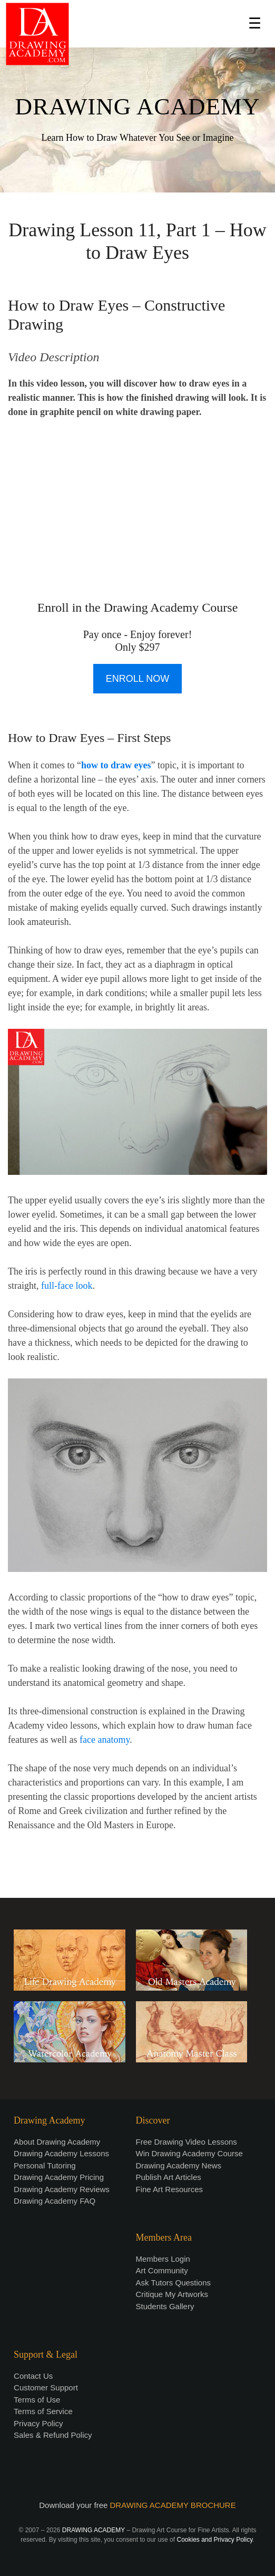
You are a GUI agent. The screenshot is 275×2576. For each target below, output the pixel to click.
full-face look (66, 1285)
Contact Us (33, 2375)
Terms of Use (37, 2399)
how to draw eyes (116, 765)
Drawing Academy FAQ (54, 2200)
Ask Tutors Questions (173, 2282)
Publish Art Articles (168, 2177)
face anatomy (105, 1739)
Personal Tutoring (45, 2165)
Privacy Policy (38, 2423)
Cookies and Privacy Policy (214, 2539)
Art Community (162, 2270)
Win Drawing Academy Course (189, 2153)
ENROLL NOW (137, 678)
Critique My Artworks (172, 2294)
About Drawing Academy (57, 2141)
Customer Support (46, 2387)
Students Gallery (165, 2306)
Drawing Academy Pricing (59, 2177)
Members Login (163, 2258)
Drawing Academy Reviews (62, 2189)
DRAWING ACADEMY (137, 106)
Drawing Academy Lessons (61, 2153)
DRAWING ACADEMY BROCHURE (173, 2505)
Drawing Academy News (179, 2165)
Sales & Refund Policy (53, 2434)
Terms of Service (43, 2411)
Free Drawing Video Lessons (186, 2141)
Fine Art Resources (169, 2189)
